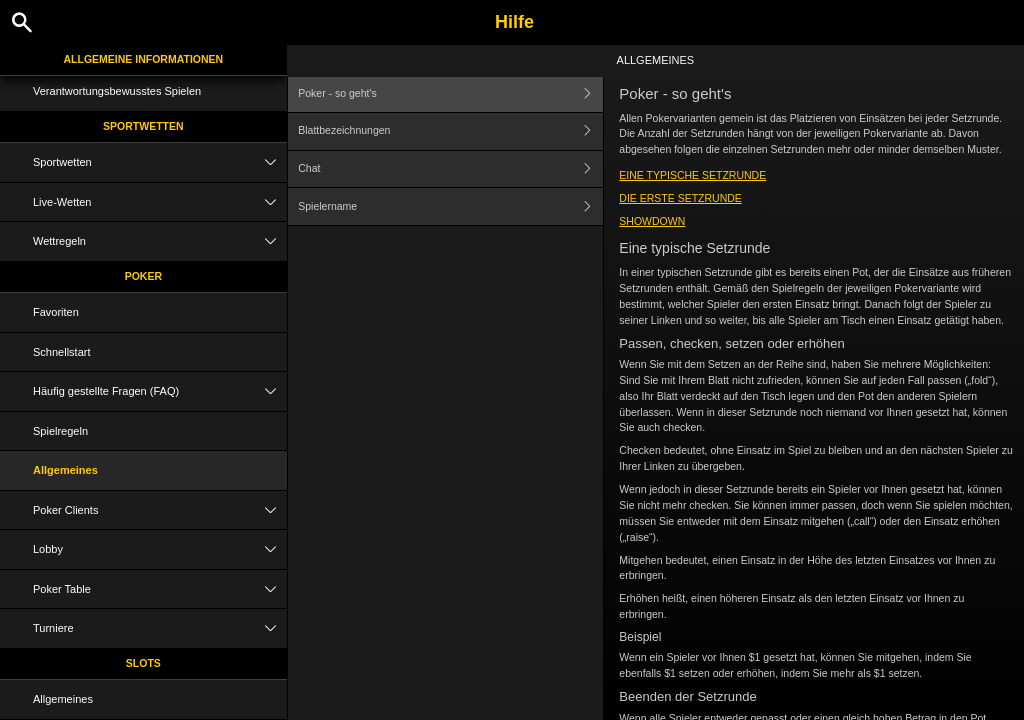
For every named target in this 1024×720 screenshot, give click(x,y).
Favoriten (56, 312)
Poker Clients (160, 510)
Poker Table (160, 589)
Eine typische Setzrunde (692, 175)
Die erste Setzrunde (680, 198)
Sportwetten (143, 126)
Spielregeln (60, 431)
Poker (143, 276)
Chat (450, 169)
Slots (143, 663)
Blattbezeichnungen (450, 131)
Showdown (652, 221)
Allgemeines (65, 470)
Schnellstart (61, 352)
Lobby (160, 549)
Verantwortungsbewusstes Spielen (117, 91)
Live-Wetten (160, 202)
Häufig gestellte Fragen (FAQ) (160, 391)
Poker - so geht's (450, 93)
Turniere (160, 628)
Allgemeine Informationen (144, 59)
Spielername (450, 206)
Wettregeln (160, 241)
